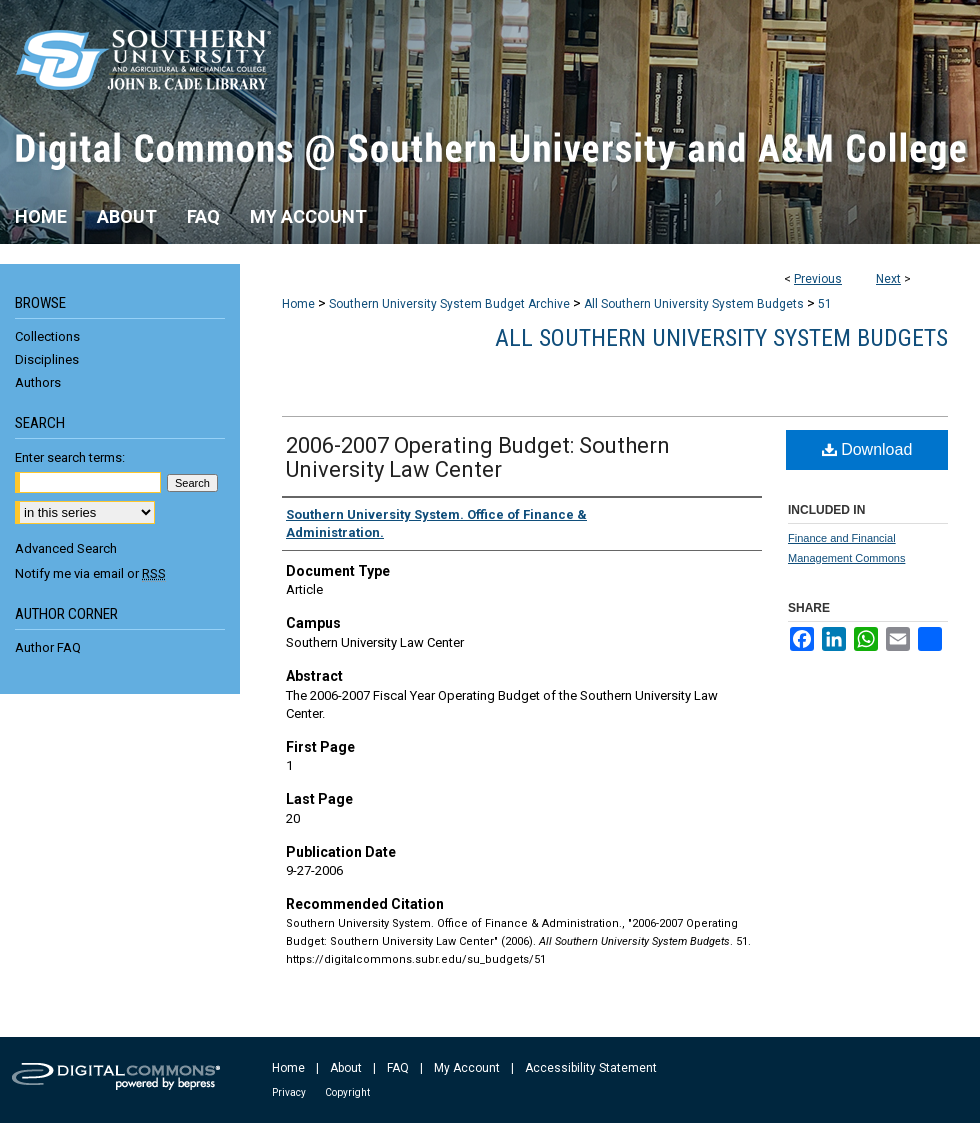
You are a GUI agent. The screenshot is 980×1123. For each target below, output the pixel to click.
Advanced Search (66, 548)
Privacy (289, 1092)
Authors (38, 382)
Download (867, 449)
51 (825, 304)
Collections (47, 336)
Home (298, 304)
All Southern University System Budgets (694, 304)
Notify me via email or (90, 573)
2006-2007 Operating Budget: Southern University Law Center (478, 457)
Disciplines (47, 359)
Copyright (347, 1092)
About (346, 1068)
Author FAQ (48, 647)
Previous (818, 279)
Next (888, 279)
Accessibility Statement (591, 1068)
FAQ (398, 1068)
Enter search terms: (70, 457)
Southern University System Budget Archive (449, 304)
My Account (467, 1068)
